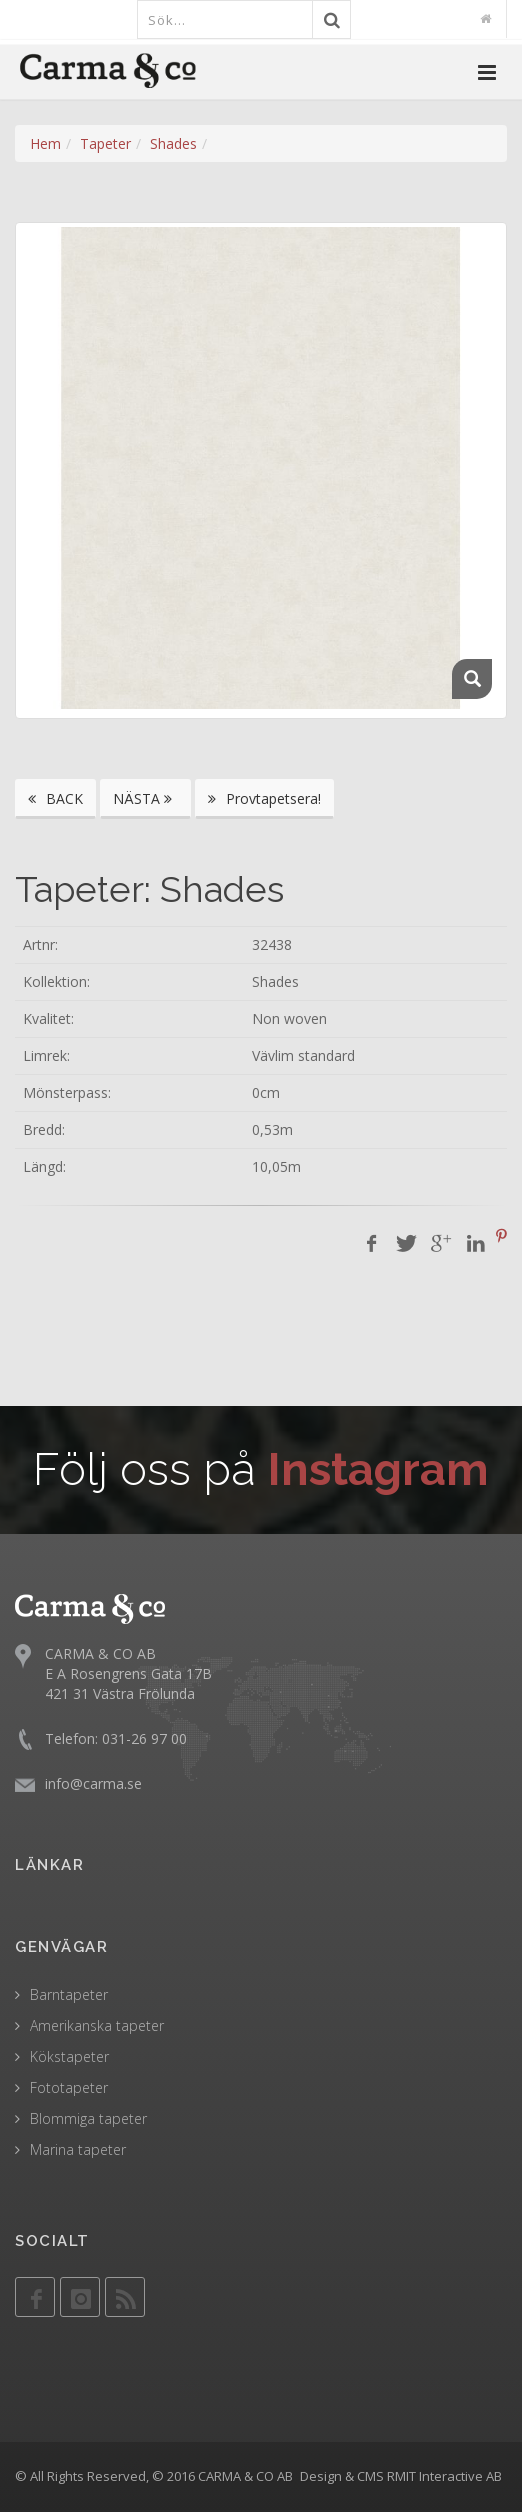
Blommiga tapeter (88, 2118)
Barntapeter (69, 1994)
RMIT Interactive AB (444, 2476)
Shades (173, 143)
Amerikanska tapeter (97, 2025)
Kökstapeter (69, 2056)
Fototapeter (69, 2087)
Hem (45, 143)
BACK (55, 798)
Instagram (378, 1469)
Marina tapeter (78, 2149)
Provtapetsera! (264, 798)
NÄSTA (145, 798)
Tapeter (105, 143)
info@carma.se (93, 1783)
